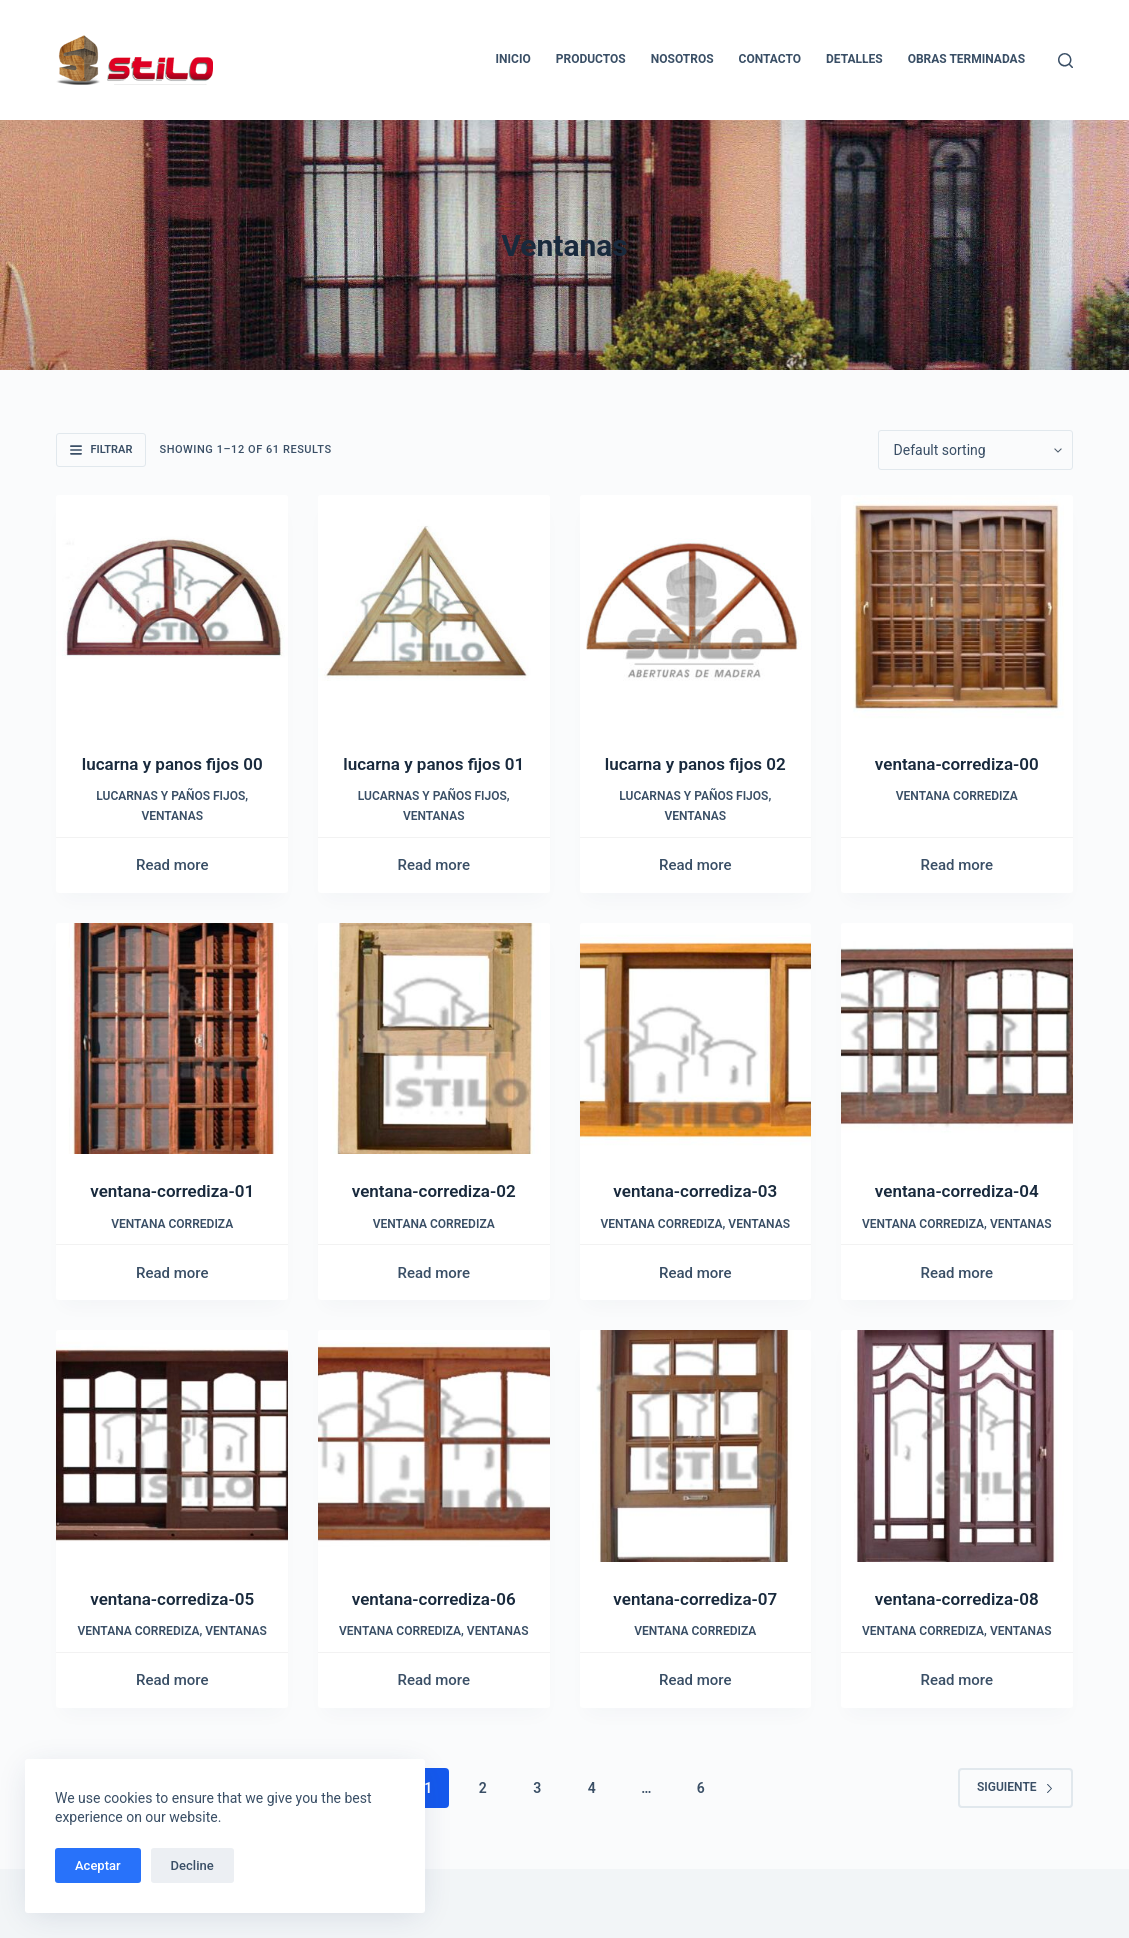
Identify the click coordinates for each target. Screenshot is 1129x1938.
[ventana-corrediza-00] (957, 611)
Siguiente (1015, 1787)
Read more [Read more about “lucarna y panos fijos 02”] (695, 865)
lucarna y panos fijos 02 (695, 764)
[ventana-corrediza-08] (957, 1446)
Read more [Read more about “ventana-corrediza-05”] (172, 1680)
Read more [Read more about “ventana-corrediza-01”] (172, 1273)
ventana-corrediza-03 (695, 1191)
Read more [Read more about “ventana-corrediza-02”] (433, 1273)
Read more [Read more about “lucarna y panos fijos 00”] (172, 865)
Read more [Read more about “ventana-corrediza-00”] (957, 865)
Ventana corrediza (957, 796)
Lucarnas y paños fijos (170, 796)
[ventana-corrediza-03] (696, 1039)
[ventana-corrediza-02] (434, 1039)
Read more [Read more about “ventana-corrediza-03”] (695, 1273)
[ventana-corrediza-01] (172, 1039)
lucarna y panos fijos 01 (433, 764)
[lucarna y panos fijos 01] (434, 611)
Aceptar (98, 1865)
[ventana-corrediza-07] (696, 1446)
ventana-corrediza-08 (957, 1599)
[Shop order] (975, 450)
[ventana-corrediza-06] (434, 1446)
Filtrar (101, 449)
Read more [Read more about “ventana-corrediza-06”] (433, 1680)
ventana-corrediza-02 (434, 1191)
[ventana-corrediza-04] (957, 1039)
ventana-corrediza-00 (957, 764)
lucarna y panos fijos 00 (172, 764)
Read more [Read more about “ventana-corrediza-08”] (957, 1680)
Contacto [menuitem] (770, 59)
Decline (192, 1865)
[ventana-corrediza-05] (172, 1446)
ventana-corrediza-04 (957, 1191)
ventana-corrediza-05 (172, 1599)
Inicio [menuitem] (513, 59)
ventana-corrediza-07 (695, 1599)
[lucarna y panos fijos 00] (172, 611)
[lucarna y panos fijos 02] (696, 611)
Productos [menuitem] (591, 59)
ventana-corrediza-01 (172, 1191)
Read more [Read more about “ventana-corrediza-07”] (695, 1680)
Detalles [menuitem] (854, 59)
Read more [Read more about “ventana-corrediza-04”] (957, 1273)
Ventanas (172, 816)
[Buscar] (1065, 60)
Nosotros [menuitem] (682, 59)
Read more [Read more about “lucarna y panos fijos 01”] (433, 865)
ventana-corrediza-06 (434, 1599)
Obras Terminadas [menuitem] (966, 59)
